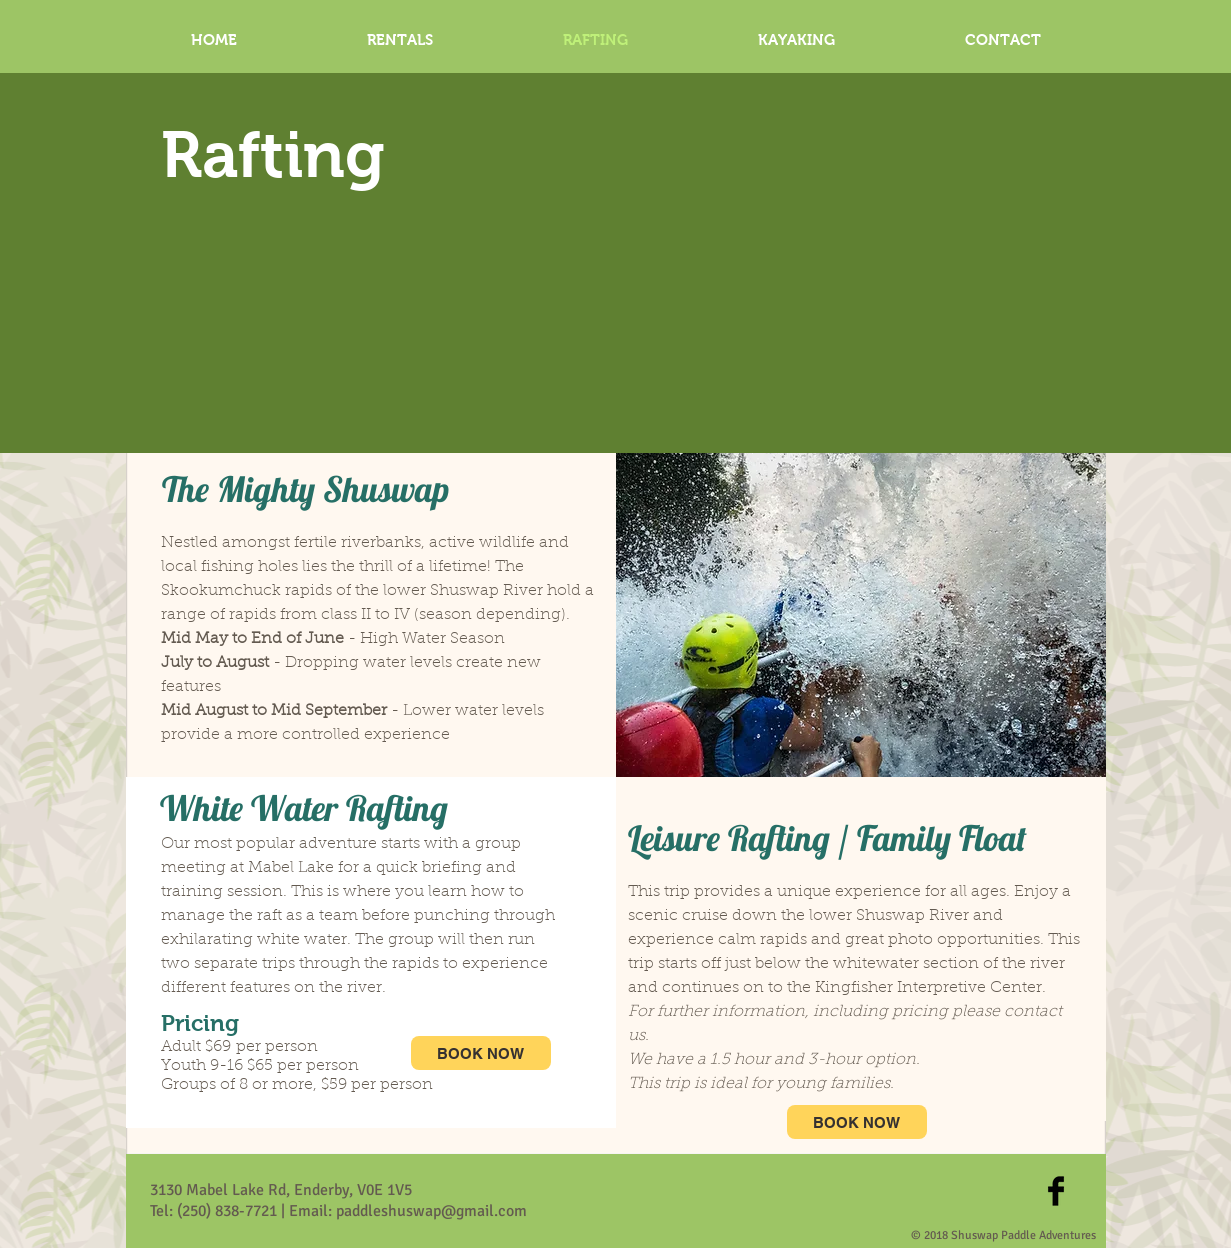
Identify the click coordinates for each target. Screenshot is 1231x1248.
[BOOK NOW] (481, 1053)
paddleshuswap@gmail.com (431, 1211)
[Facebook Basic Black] (1056, 1191)
